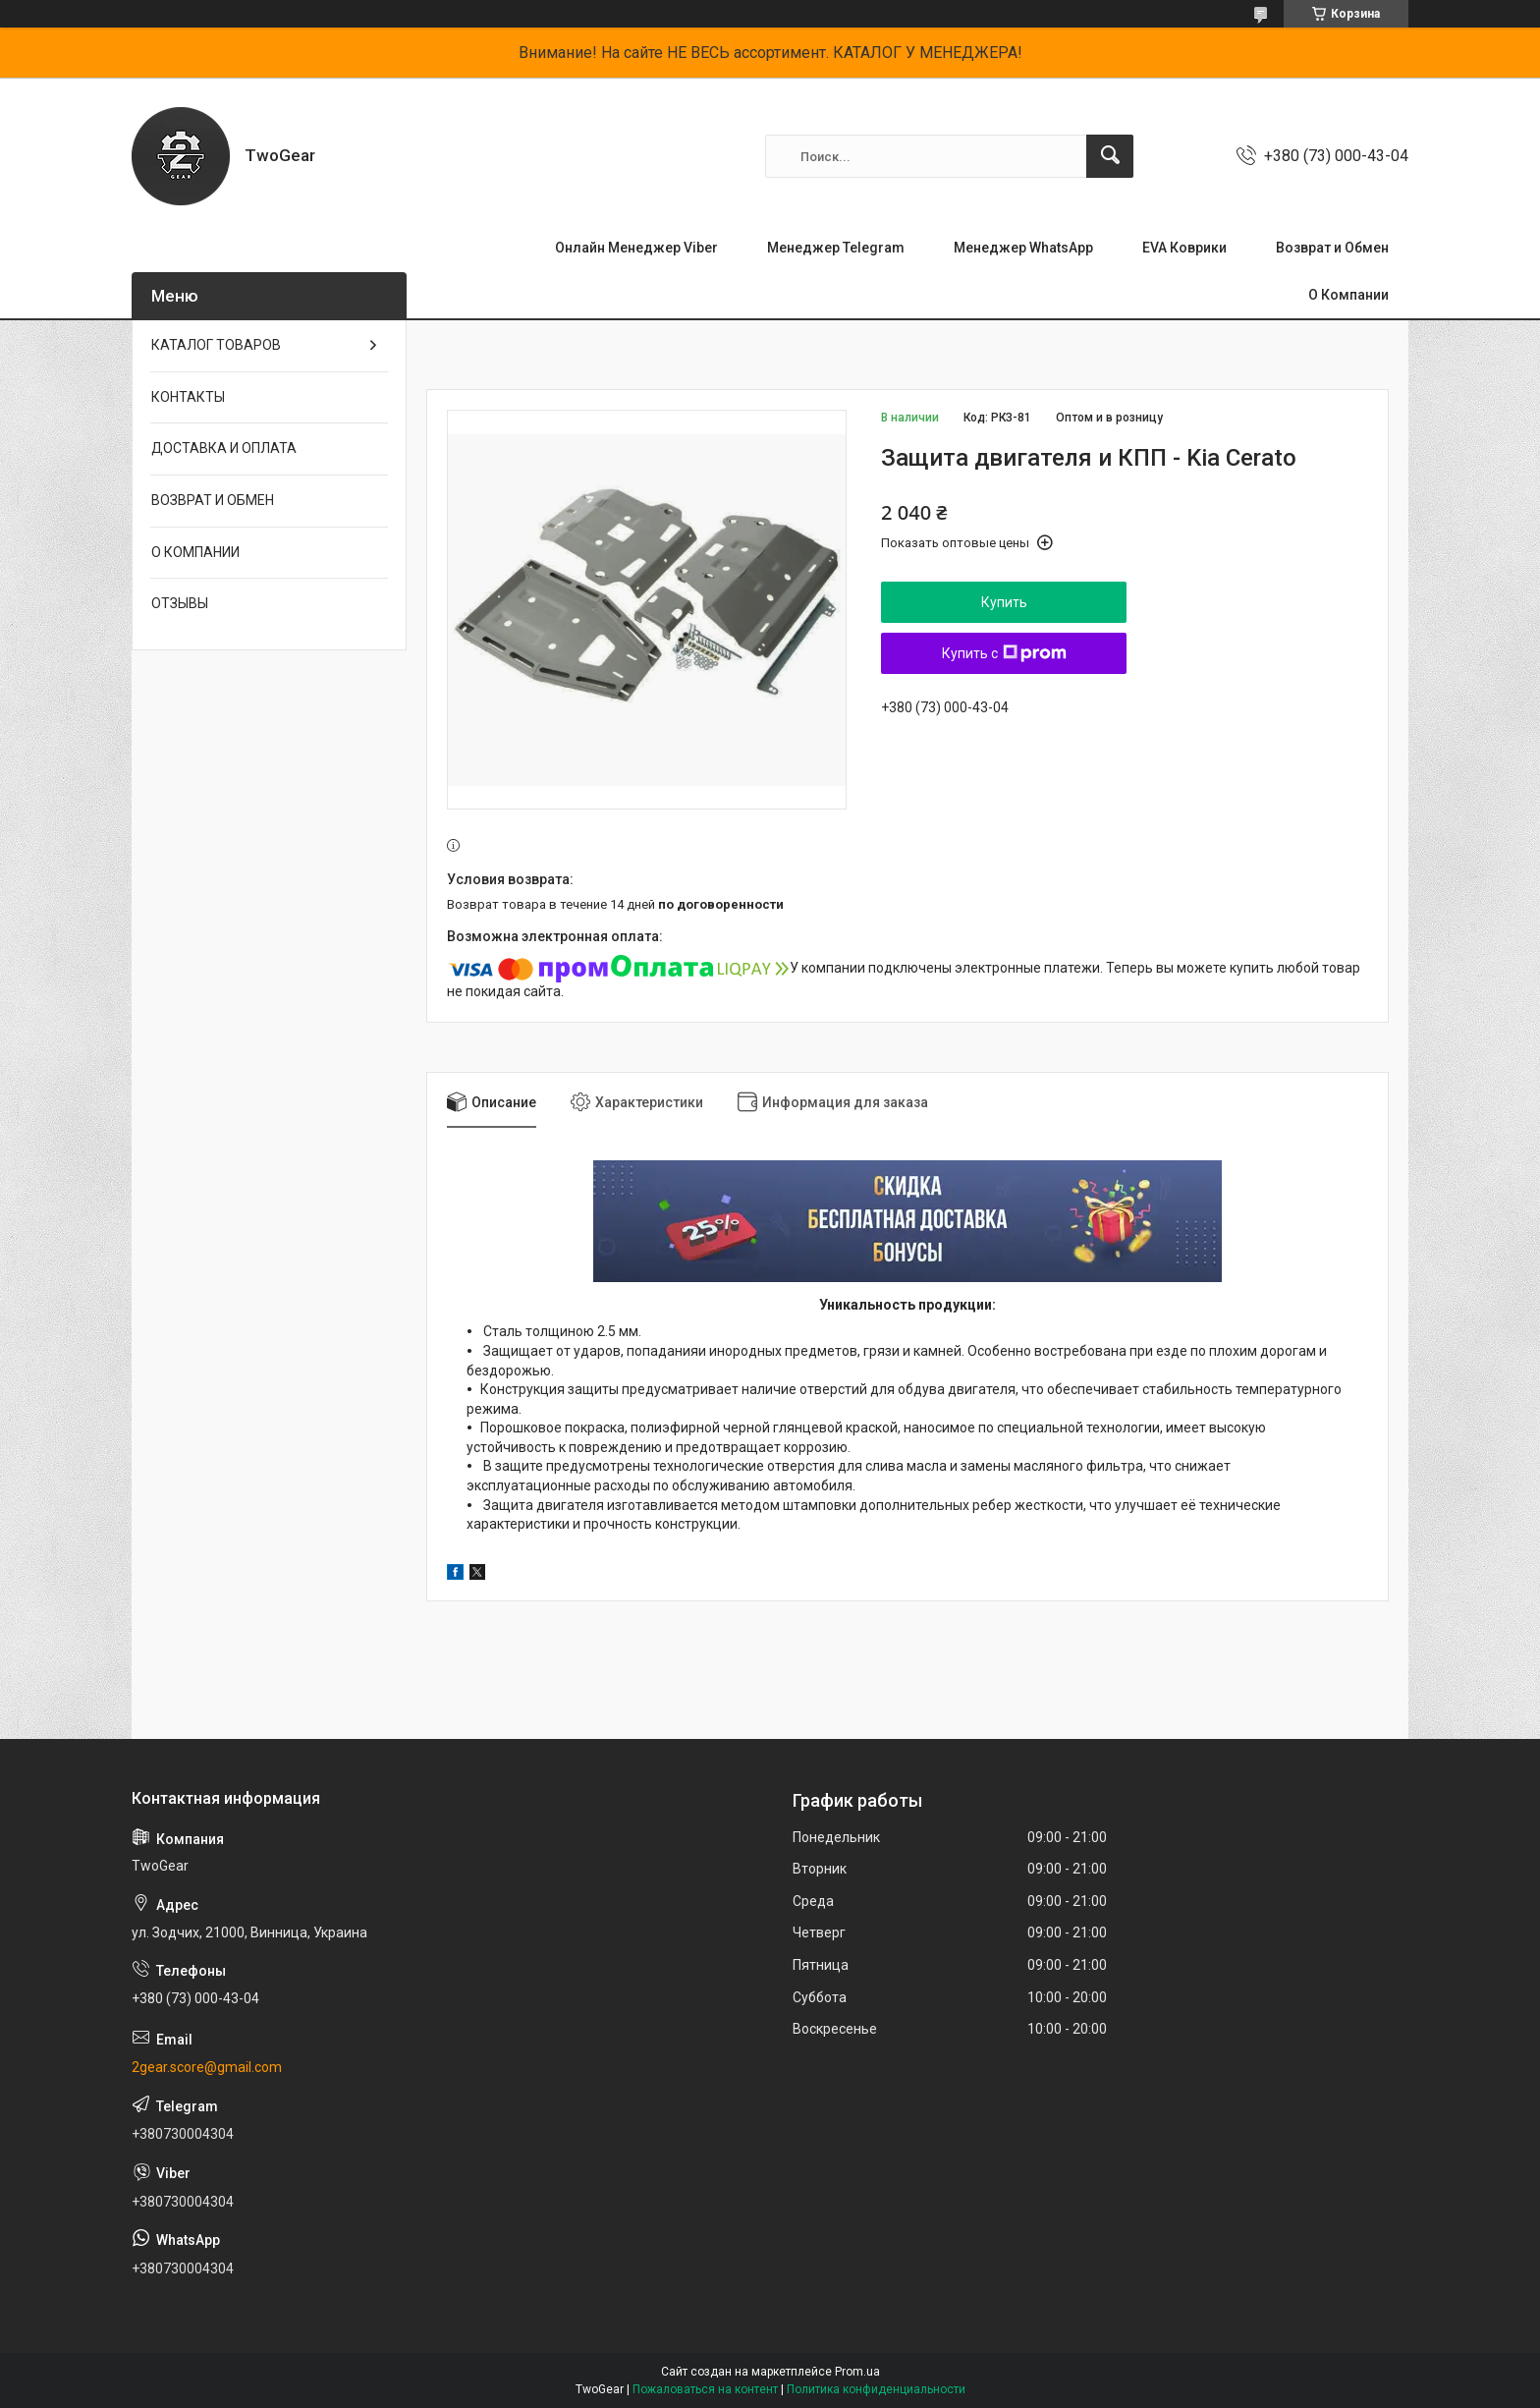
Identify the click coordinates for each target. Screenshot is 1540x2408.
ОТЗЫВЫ (179, 603)
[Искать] (1109, 156)
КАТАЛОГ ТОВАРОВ (216, 345)
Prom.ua (857, 2372)
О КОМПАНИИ (195, 552)
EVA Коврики (1184, 247)
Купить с (1004, 653)
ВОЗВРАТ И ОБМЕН (212, 500)
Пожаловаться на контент (705, 2389)
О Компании (1348, 295)
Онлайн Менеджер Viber (636, 247)
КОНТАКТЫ (188, 397)
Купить (1004, 602)
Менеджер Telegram (836, 247)
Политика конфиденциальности (876, 2389)
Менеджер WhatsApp (1023, 247)
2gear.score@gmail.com (207, 2067)
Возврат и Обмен (1332, 247)
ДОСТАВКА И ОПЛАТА (224, 448)
